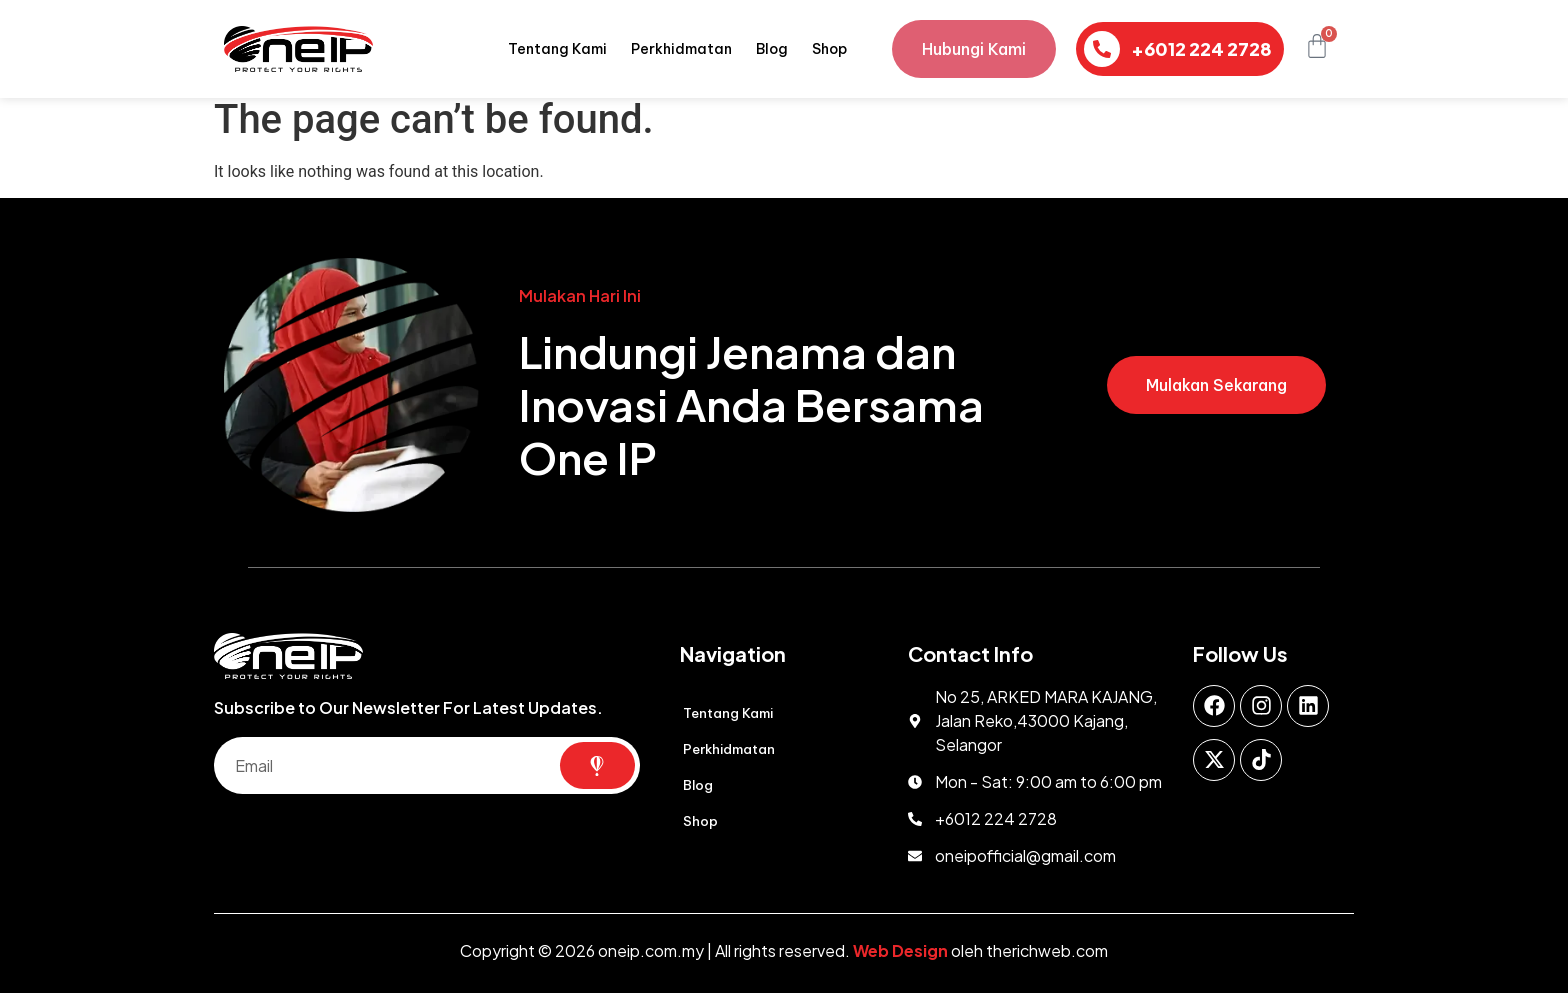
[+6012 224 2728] (1102, 49)
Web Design (900, 950)
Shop (829, 49)
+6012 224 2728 (1201, 48)
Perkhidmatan (681, 49)
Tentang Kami (557, 49)
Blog (772, 49)
